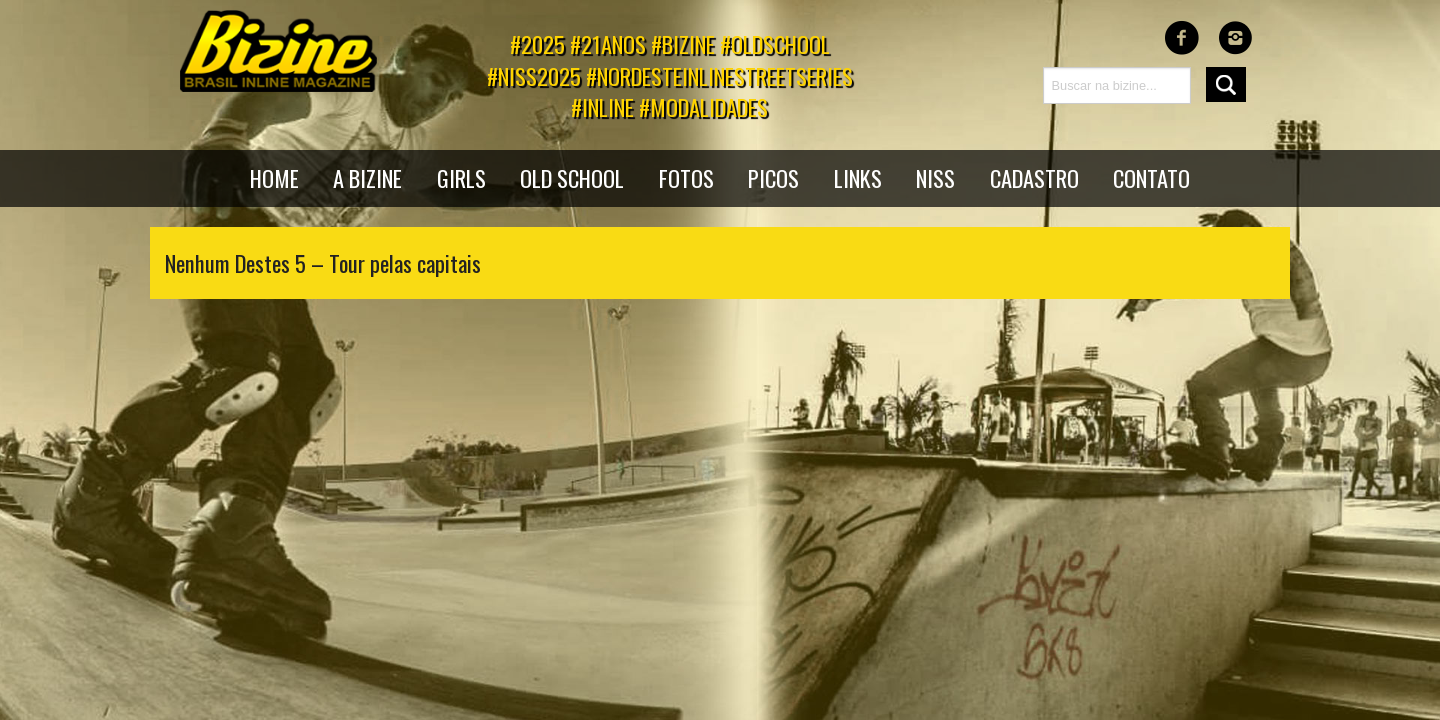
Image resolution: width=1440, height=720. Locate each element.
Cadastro (1034, 177)
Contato (1151, 177)
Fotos (686, 177)
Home (274, 177)
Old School (572, 177)
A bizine (367, 177)
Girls (461, 177)
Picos (773, 177)
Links (858, 177)
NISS (935, 177)
